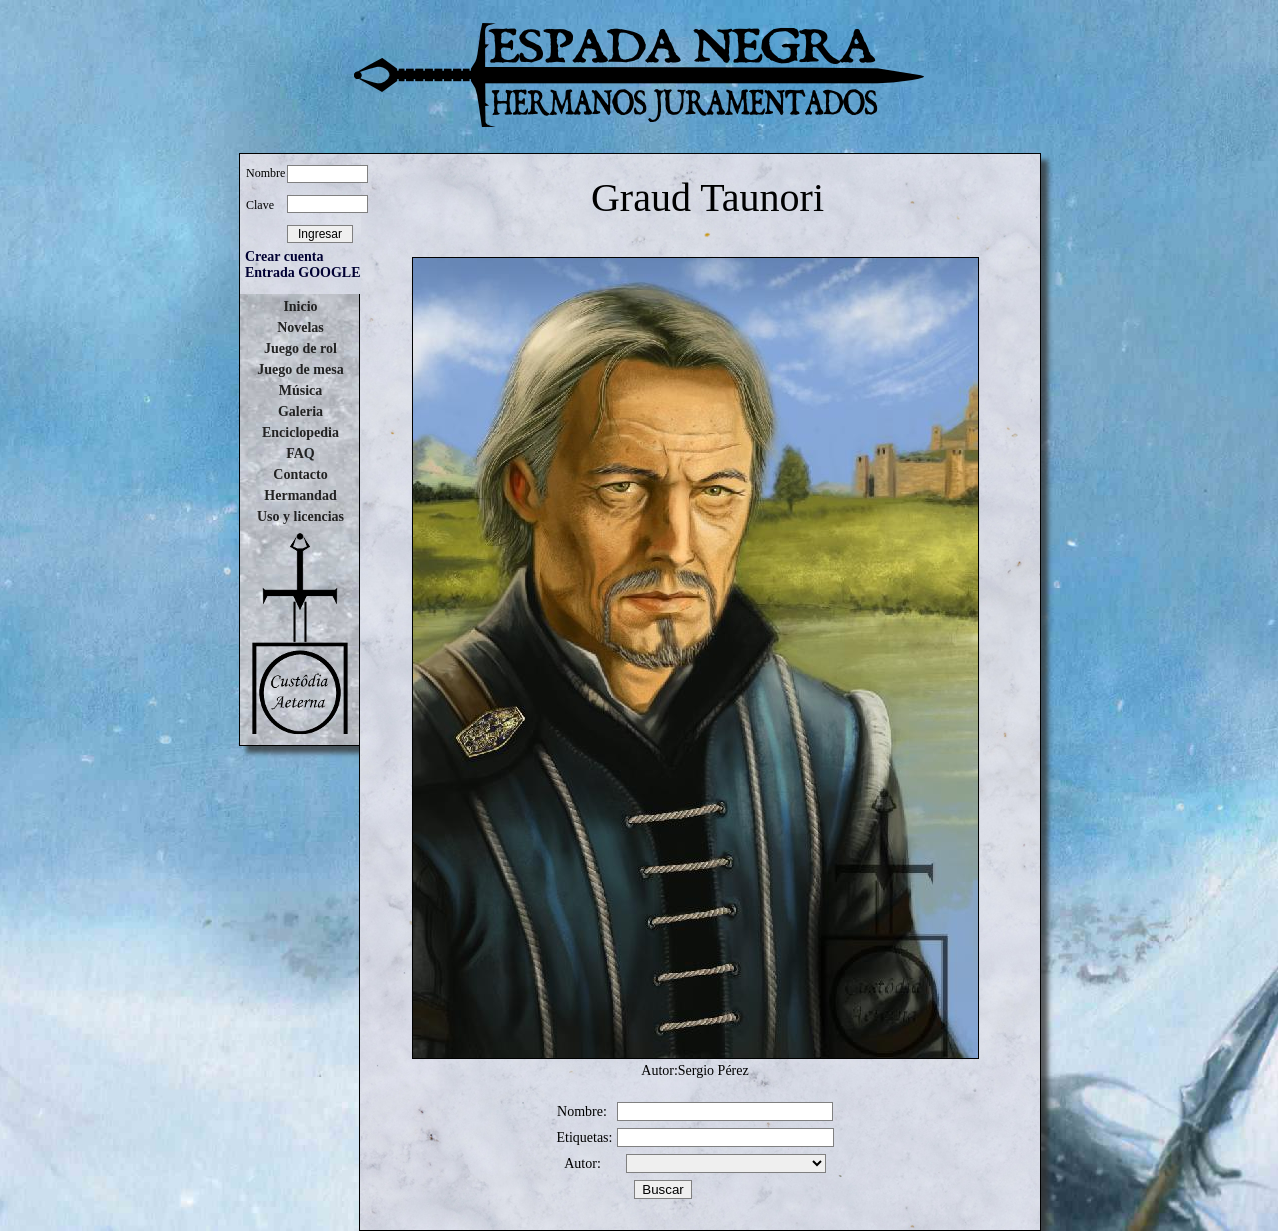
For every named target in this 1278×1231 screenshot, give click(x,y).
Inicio (300, 306)
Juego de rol (300, 348)
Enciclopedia (300, 432)
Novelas (300, 327)
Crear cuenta (284, 256)
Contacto (300, 474)
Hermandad (300, 495)
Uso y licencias (300, 516)
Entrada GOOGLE (303, 272)
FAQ (300, 453)
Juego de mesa (300, 369)
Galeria (300, 411)
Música (301, 390)
